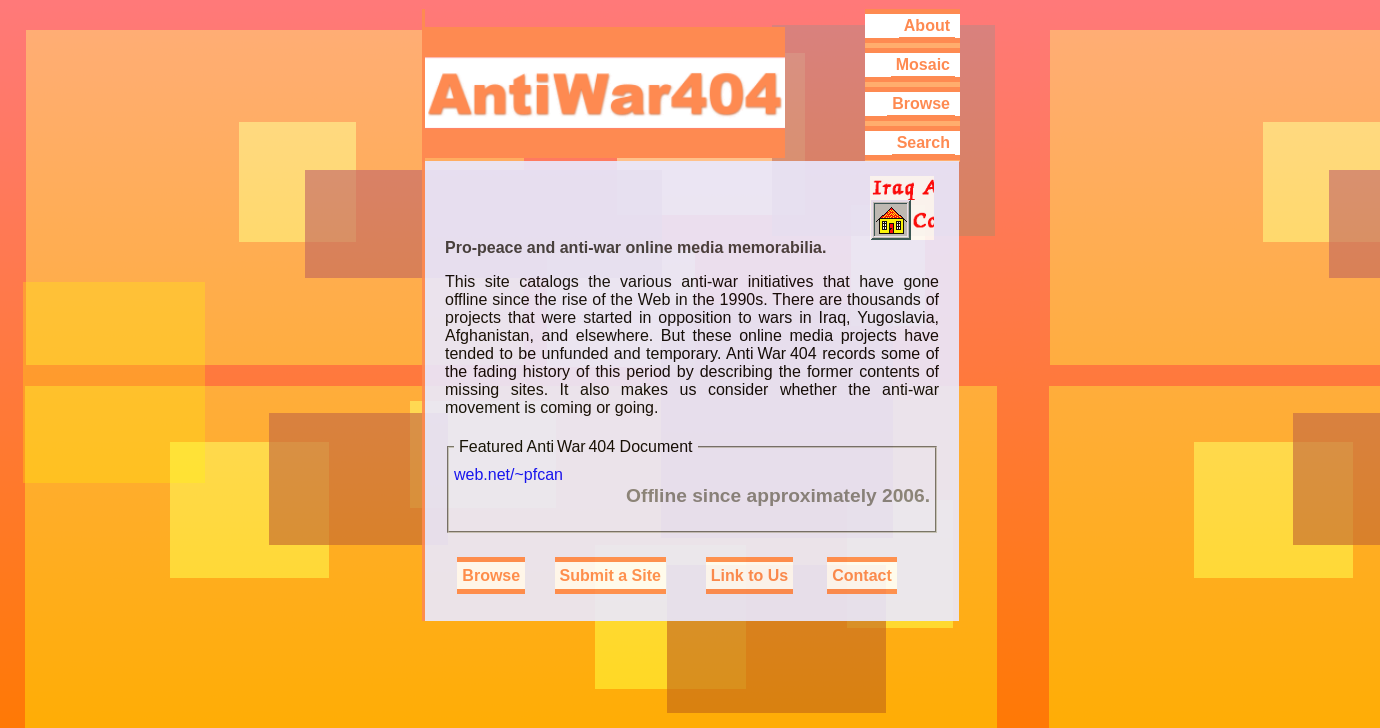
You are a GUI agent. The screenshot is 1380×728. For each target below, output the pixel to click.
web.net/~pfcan (508, 474)
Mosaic (923, 64)
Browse (921, 103)
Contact (862, 575)
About (927, 25)
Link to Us (749, 575)
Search (923, 142)
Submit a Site (610, 575)
